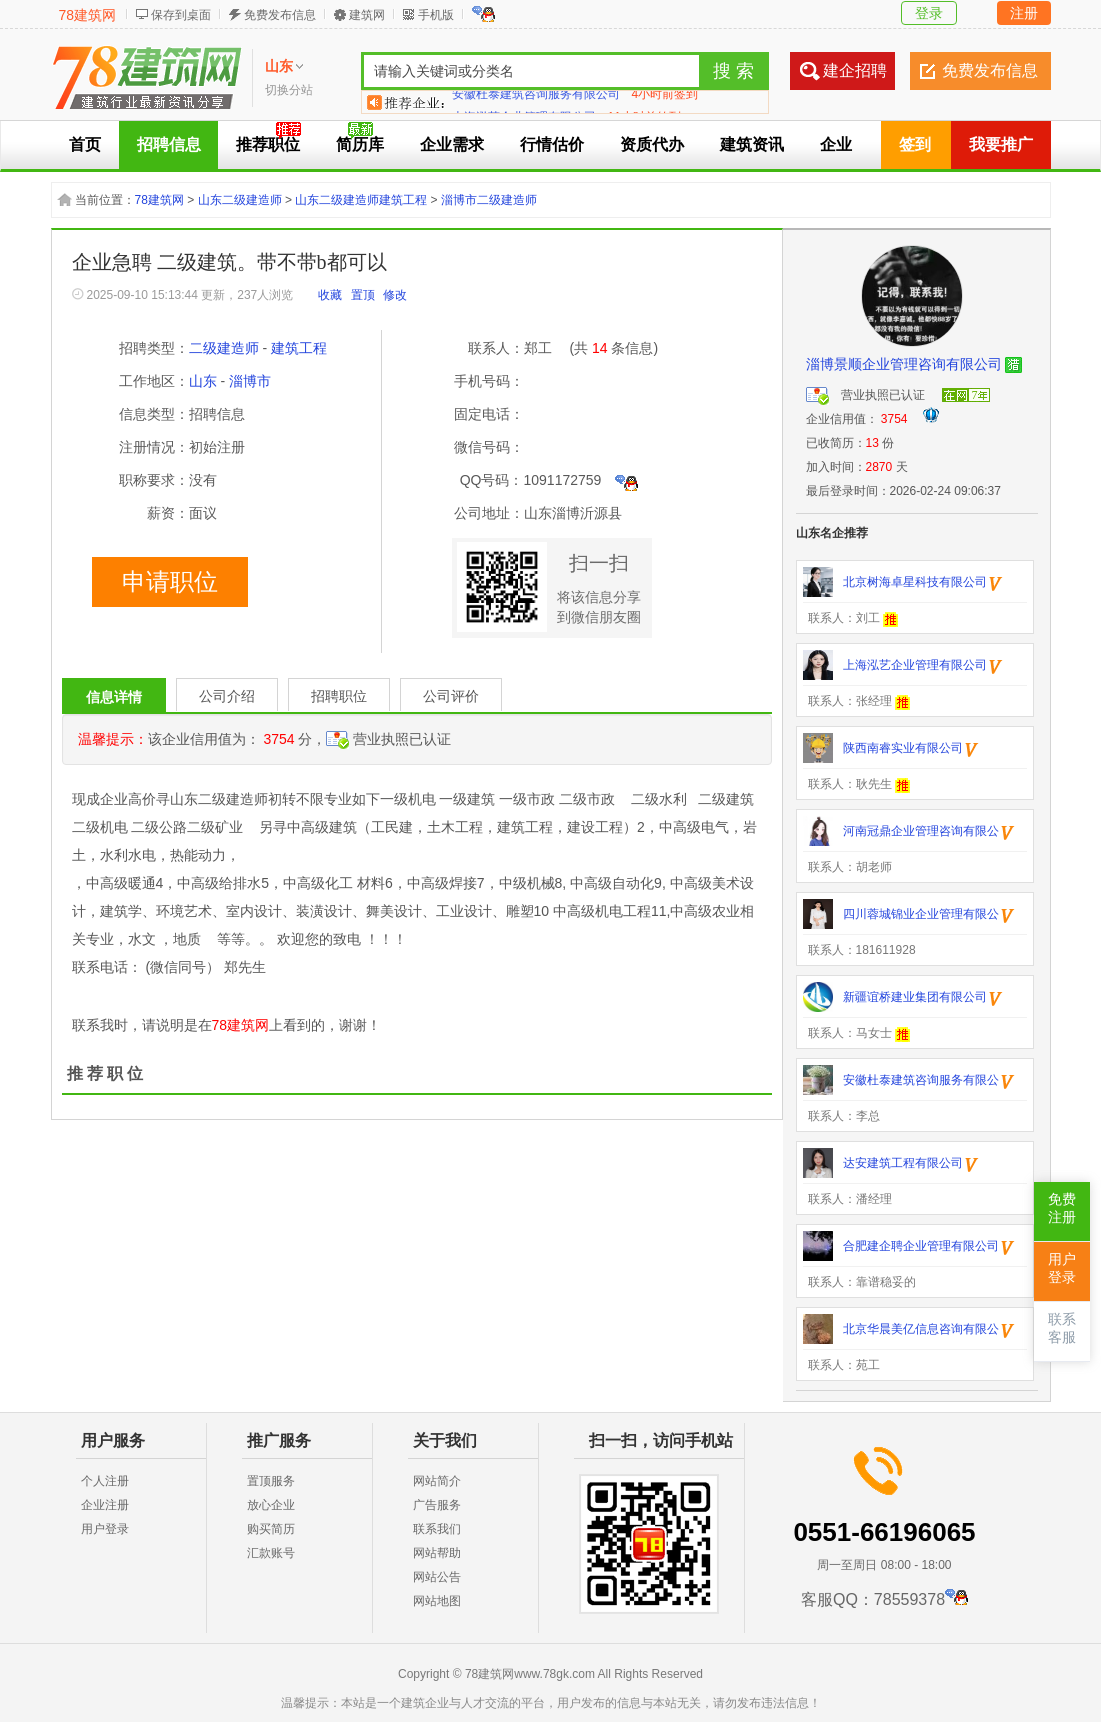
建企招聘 (855, 70)
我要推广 (1001, 144)
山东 (203, 381)
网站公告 (437, 1577)
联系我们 (437, 1529)
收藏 (330, 295)
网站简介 (437, 1481)
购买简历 (271, 1529)
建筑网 (367, 15)
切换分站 (289, 90)
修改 (395, 295)
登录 (929, 13)
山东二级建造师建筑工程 (361, 200)
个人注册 (105, 1481)
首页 (85, 144)
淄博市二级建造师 (489, 200)
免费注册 (1062, 1208)
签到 (915, 144)
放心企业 (271, 1505)
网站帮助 (437, 1553)
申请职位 (170, 582)
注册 (1024, 13)
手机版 (436, 15)
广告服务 (437, 1505)
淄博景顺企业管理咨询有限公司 (904, 364)
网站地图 (437, 1601)
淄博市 (250, 381)
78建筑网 (88, 15)
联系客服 (1062, 1328)
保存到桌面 (181, 15)
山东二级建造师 (240, 200)
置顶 (363, 295)
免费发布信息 (280, 15)
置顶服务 (271, 1481)
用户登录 (105, 1529)
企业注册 (105, 1505)
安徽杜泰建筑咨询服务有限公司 (536, 102)
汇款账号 (271, 1553)
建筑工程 (299, 348)
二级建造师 (224, 348)
